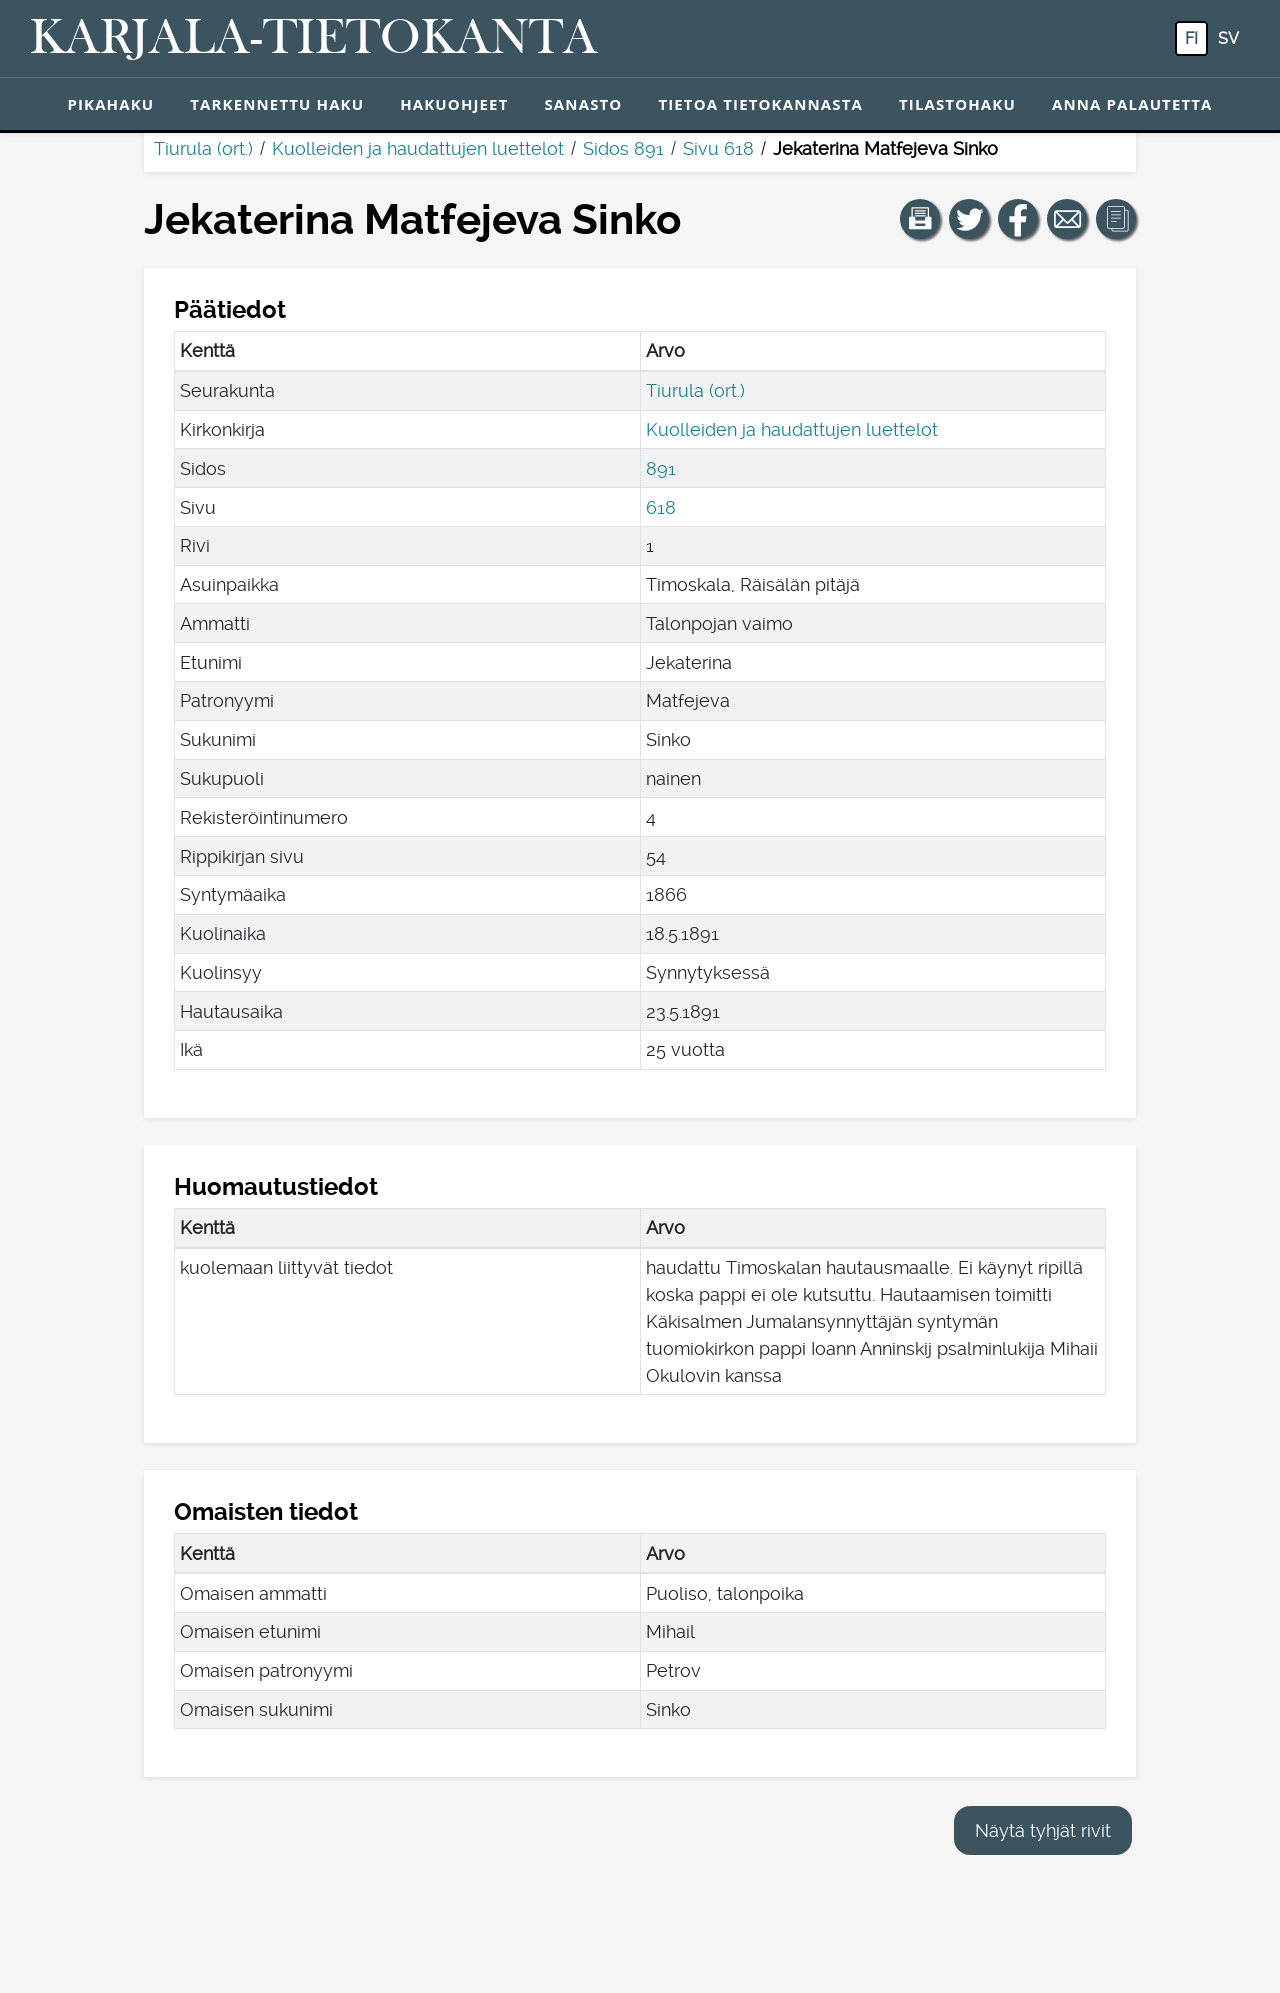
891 (661, 468)
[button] (920, 219)
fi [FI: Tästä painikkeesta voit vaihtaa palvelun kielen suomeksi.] (1191, 38)
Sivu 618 (718, 148)
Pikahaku (110, 104)
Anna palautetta (1132, 104)
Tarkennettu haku (277, 104)
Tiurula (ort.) (203, 148)
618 (661, 507)
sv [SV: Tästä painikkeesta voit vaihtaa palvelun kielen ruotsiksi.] (1228, 38)
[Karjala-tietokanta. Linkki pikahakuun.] (314, 39)
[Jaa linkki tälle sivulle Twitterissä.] (969, 219)
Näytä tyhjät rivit (1043, 1830)
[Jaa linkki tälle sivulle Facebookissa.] (1018, 219)
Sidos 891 (623, 148)
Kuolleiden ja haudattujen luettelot (418, 148)
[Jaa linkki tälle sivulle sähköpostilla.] (1067, 219)
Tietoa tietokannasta (760, 104)
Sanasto (583, 104)
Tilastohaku (957, 104)
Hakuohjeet (454, 104)
